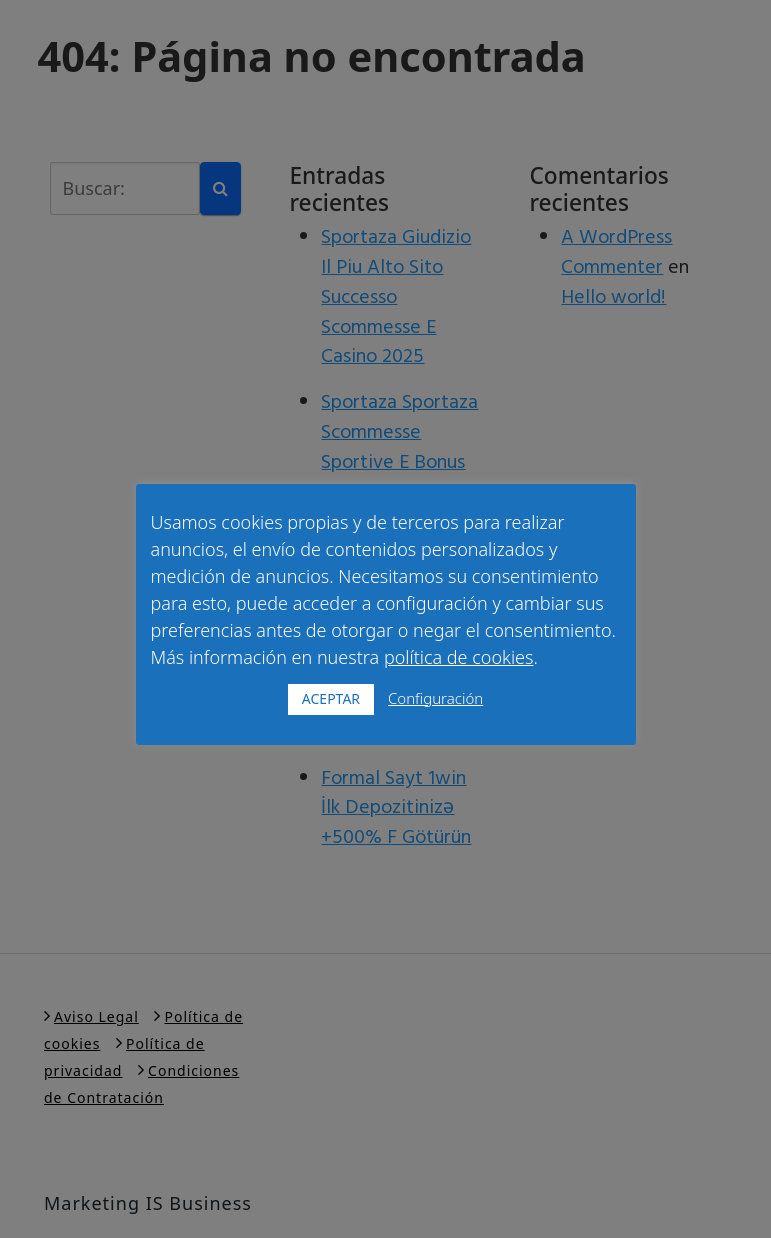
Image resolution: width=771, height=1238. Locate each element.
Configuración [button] (435, 698)
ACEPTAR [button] (331, 698)
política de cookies (459, 657)
